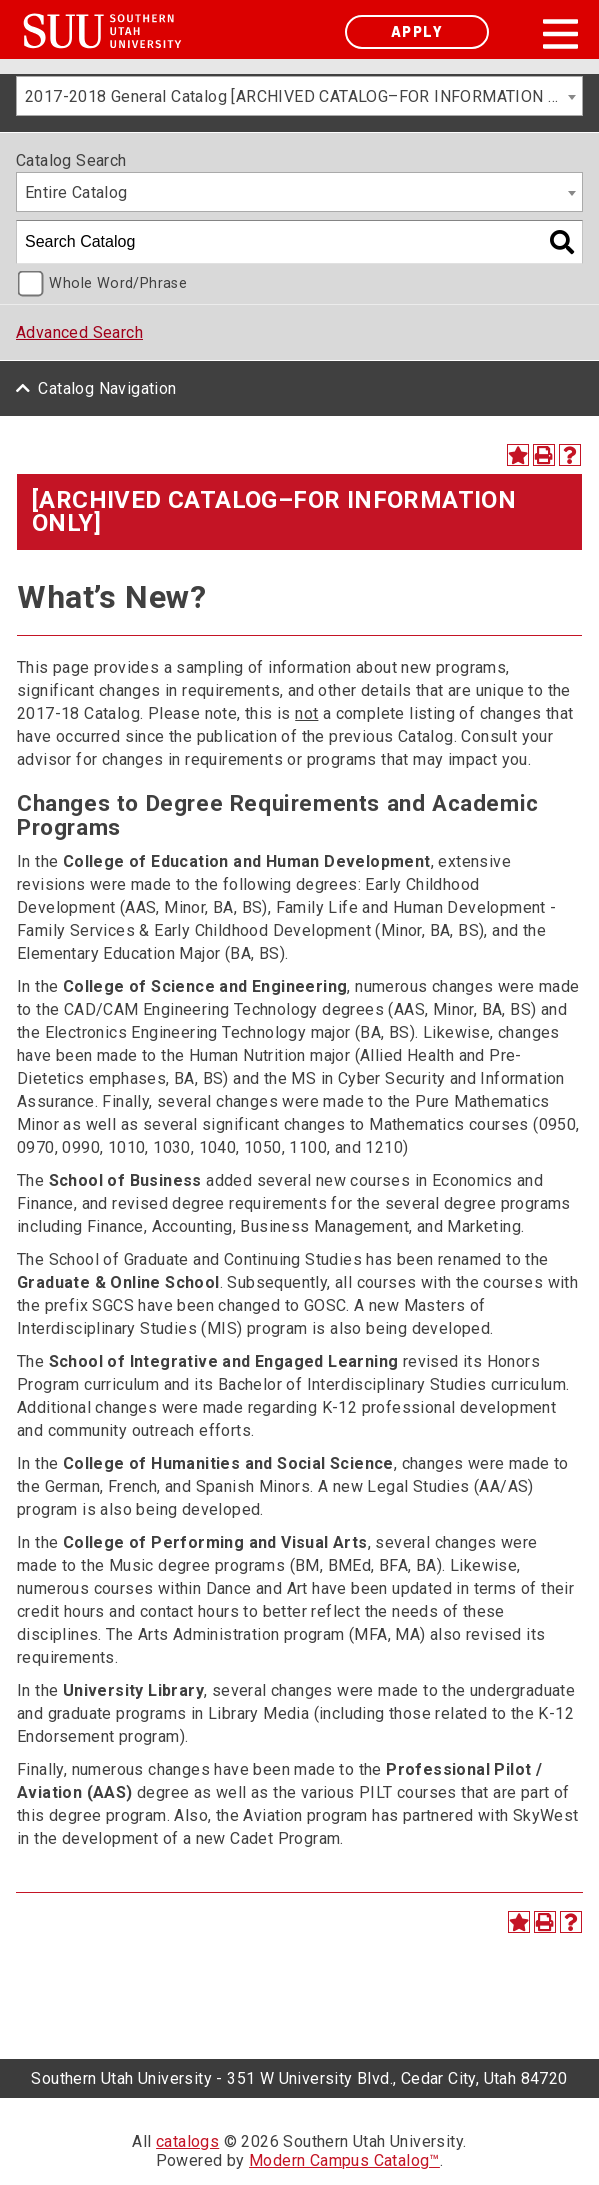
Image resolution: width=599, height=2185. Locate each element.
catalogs (187, 2141)
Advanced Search (79, 332)
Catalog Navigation (107, 388)
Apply (417, 31)
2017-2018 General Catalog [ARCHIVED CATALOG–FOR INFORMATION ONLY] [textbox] (303, 96)
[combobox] (299, 96)
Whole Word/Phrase (118, 283)
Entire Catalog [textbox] (76, 192)
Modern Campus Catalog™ (344, 2160)
